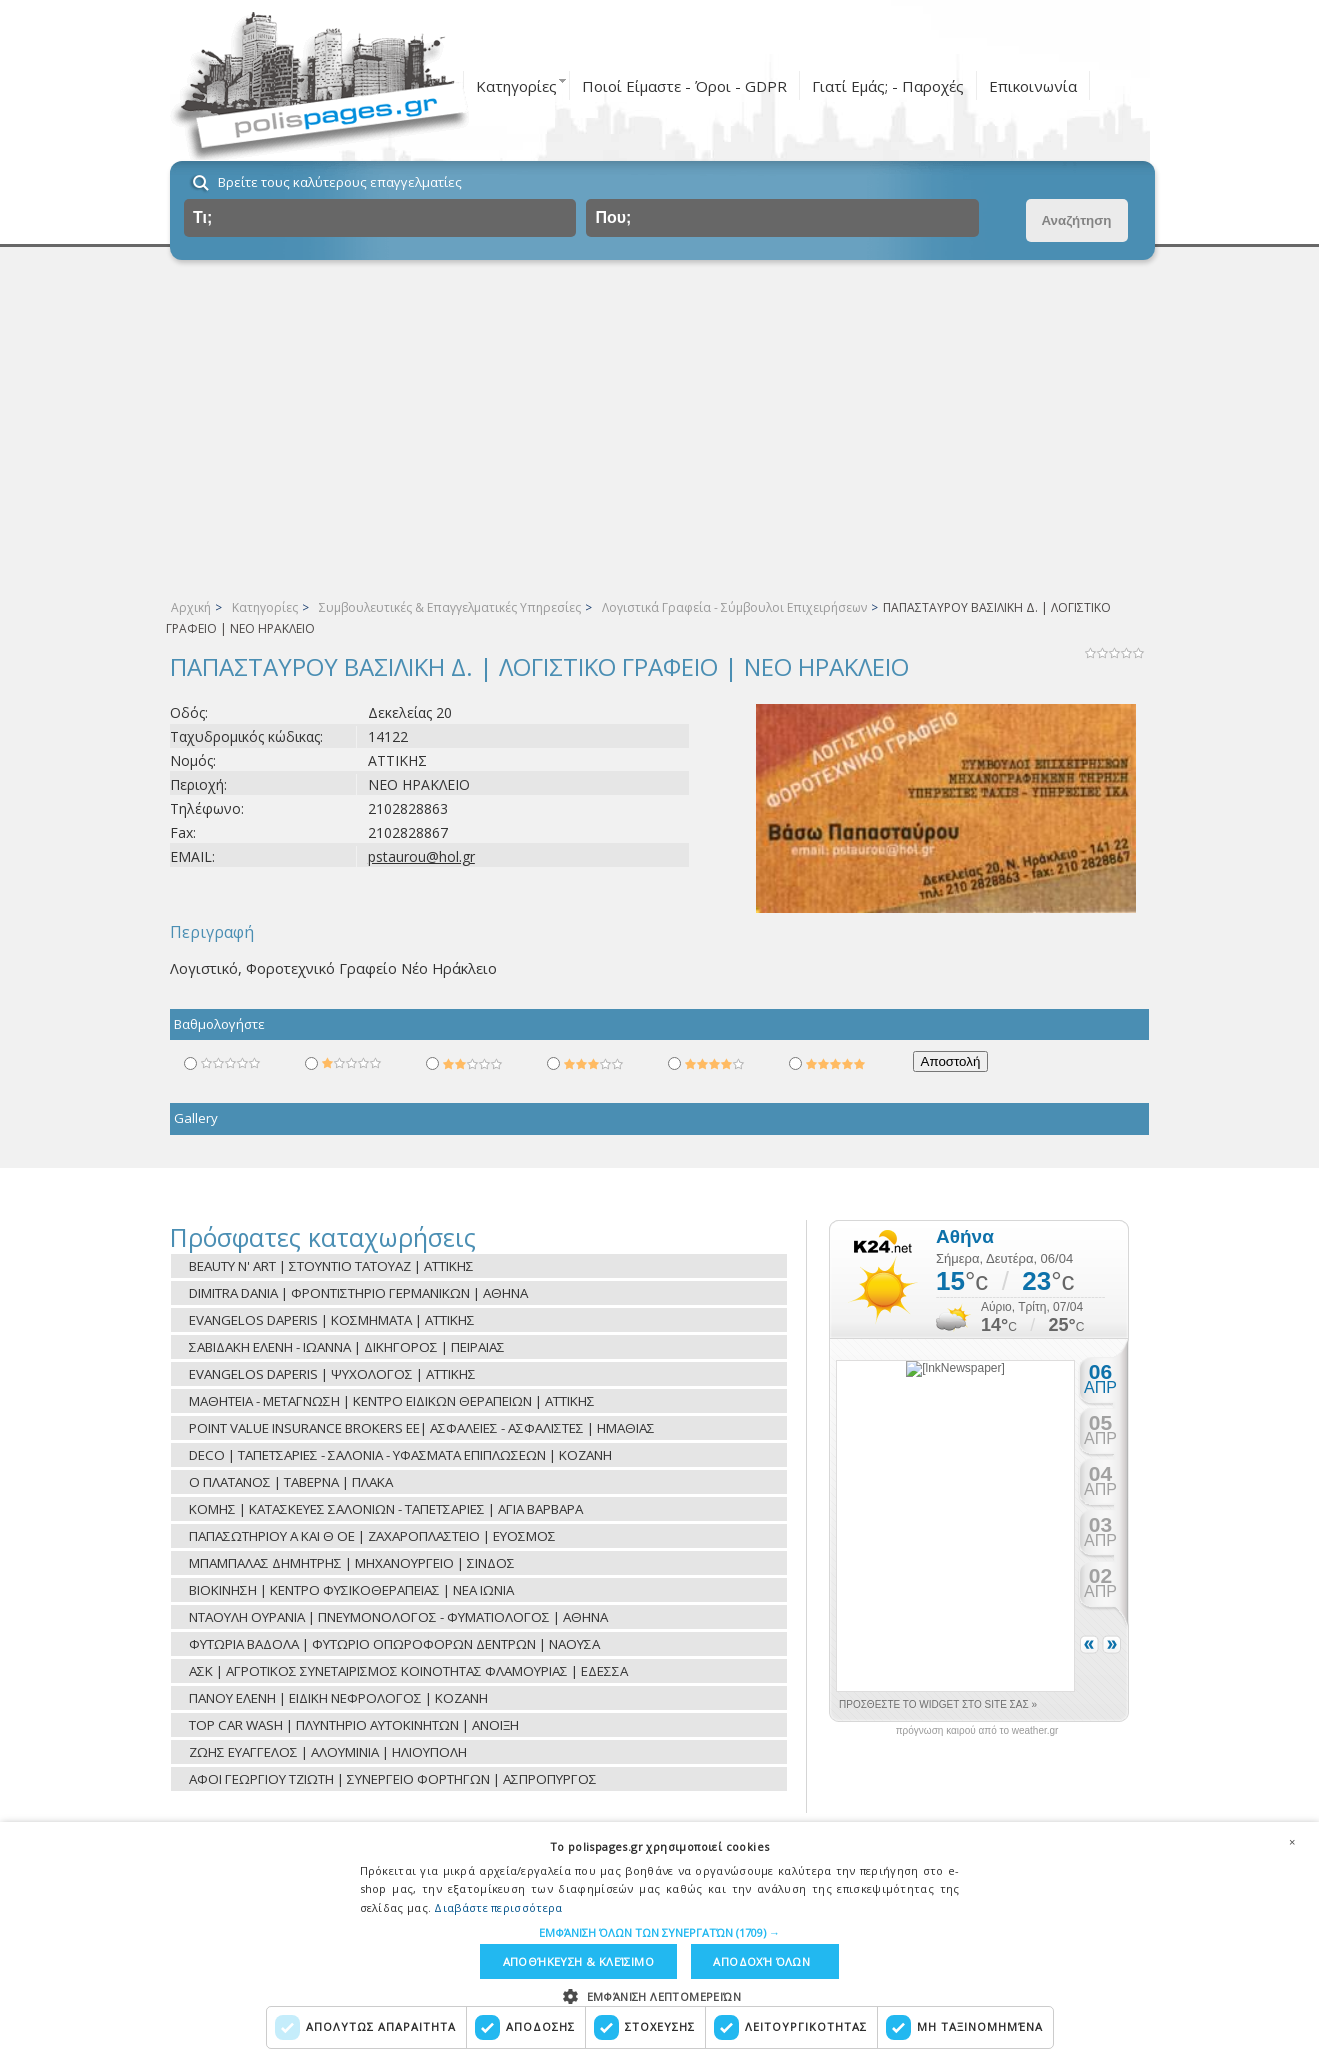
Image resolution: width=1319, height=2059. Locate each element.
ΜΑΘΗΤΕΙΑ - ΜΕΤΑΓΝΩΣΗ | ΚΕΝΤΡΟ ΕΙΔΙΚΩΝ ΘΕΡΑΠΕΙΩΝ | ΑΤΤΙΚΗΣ (392, 1401)
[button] (659, 1931)
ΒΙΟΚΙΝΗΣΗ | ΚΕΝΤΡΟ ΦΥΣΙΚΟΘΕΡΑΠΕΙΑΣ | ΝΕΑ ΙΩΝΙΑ (351, 1590)
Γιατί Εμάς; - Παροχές (888, 86)
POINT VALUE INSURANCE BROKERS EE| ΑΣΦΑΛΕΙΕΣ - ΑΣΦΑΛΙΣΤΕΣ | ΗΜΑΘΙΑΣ (422, 1428)
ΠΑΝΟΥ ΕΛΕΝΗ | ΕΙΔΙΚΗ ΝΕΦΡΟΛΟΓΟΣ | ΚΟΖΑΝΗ (338, 1698)
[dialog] (659, 1940)
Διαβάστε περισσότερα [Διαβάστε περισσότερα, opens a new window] (498, 1906)
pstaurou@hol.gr (421, 856)
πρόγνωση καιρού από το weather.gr (977, 1731)
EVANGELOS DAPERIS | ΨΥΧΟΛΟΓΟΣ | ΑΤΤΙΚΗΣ (332, 1374)
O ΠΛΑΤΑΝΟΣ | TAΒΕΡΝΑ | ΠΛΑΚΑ (291, 1482)
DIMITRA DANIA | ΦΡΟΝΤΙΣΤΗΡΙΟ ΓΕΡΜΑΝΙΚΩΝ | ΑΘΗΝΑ (358, 1293)
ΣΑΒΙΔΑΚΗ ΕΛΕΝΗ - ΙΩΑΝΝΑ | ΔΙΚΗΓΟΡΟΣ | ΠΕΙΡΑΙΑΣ (347, 1347)
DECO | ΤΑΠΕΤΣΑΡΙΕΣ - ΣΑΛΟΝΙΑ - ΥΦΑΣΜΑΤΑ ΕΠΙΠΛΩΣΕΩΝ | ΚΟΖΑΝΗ (400, 1455)
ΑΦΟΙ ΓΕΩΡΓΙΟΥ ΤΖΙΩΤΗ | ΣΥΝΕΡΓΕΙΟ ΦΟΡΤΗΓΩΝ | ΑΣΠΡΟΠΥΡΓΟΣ (393, 1779)
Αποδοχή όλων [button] (762, 1961)
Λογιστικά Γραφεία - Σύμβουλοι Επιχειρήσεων (734, 607)
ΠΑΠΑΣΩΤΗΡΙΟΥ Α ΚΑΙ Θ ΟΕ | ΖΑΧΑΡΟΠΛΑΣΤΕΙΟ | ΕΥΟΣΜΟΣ (372, 1536)
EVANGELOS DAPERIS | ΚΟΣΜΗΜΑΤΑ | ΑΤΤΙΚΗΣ (332, 1320)
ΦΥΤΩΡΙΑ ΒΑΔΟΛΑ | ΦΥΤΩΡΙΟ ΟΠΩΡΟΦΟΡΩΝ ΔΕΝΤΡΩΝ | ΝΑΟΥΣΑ (394, 1644)
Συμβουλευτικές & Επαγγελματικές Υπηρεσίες (450, 607)
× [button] (1292, 1841)
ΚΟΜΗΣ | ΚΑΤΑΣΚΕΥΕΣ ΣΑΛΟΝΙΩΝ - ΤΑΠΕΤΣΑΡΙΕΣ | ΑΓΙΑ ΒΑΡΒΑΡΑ (386, 1509)
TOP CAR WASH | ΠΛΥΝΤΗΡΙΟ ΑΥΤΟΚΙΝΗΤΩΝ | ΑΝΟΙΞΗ (354, 1725)
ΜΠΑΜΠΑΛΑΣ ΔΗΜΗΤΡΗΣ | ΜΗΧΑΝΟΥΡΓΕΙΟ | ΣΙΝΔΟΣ (352, 1563)
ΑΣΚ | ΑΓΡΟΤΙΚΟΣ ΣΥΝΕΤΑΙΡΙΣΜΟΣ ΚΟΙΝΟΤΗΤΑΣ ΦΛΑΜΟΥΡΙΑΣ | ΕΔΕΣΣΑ (408, 1671)
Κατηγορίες (516, 86)
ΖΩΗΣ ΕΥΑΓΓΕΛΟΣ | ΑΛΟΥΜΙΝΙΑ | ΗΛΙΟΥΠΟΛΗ (328, 1752)
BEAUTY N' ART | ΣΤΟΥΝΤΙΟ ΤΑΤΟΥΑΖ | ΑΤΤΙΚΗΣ (331, 1266)
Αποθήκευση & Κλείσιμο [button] (577, 1961)
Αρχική (191, 607)
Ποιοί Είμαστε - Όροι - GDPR (684, 86)
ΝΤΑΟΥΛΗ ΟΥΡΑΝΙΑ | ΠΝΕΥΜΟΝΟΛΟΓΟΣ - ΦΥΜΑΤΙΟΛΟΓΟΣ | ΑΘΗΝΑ (398, 1617)
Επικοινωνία (1033, 86)
